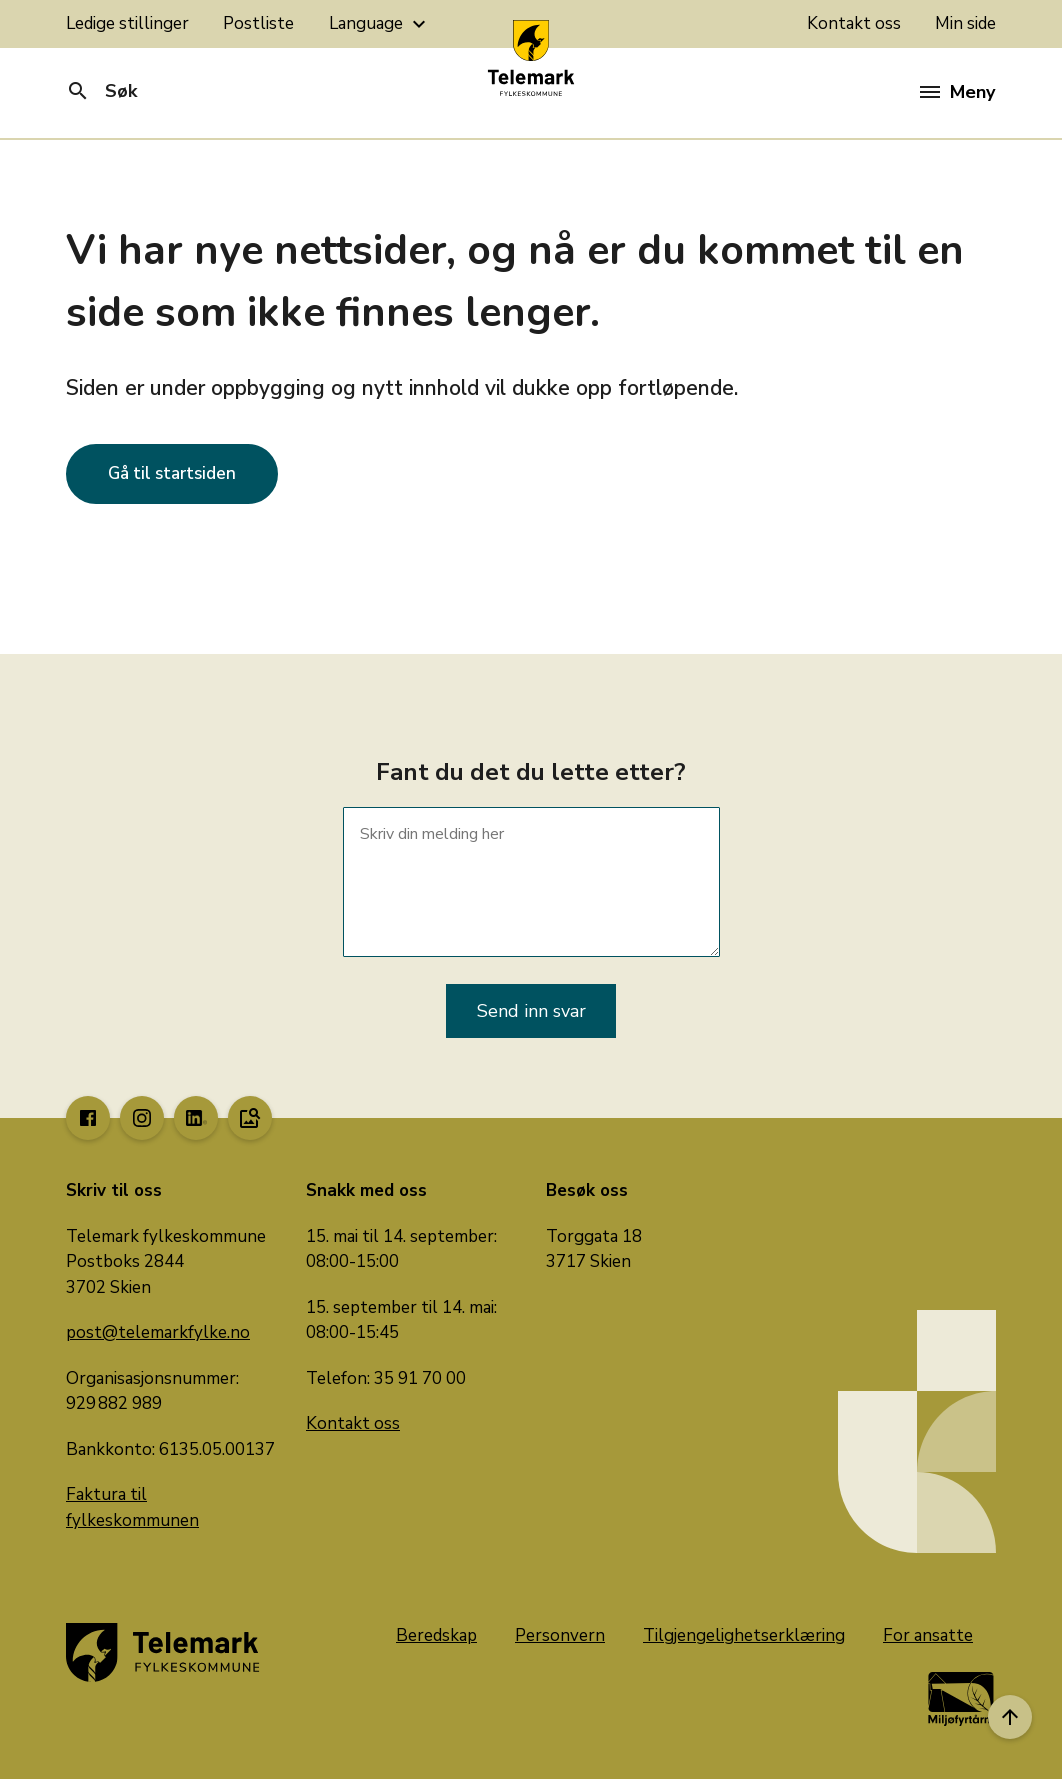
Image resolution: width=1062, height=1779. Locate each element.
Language (380, 24)
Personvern (560, 1635)
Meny (957, 92)
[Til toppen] (1010, 1717)
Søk (101, 91)
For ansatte (928, 1635)
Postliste (258, 23)
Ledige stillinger (127, 23)
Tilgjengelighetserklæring (744, 1635)
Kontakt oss (854, 23)
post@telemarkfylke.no (158, 1332)
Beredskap (436, 1635)
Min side (965, 23)
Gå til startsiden (172, 473)
